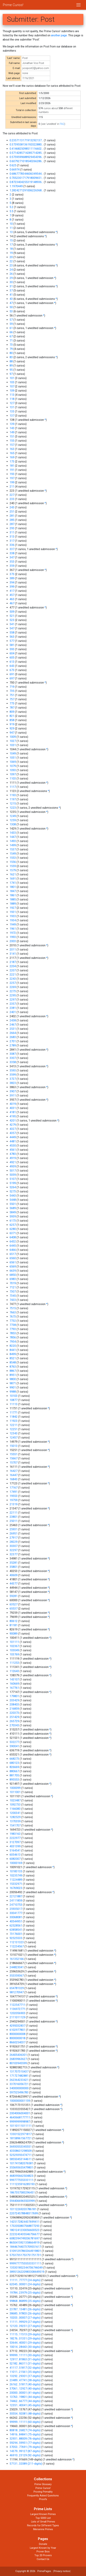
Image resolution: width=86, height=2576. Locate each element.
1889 (13, 903)
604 (12, 653)
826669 (14, 1767)
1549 (13, 853)
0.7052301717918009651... (26, 178)
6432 (13, 1241)
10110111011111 (21, 2125)
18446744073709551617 (25, 2246)
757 (12, 699)
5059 (13, 1174)
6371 (13, 1233)
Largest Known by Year (43, 2547)
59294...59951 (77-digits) (25, 2442)
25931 (13, 1529)
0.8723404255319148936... (26, 182)
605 (12, 657)
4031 (13, 1108)
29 (11, 278)
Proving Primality (43, 2491)
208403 (14, 1704)
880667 (14, 1771)
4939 (13, 1166)
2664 (13, 1033)
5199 (13, 1183)
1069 (13, 761)
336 (12, 545)
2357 (13, 1003)
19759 (13, 1500)
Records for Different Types (43, 2525)
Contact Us (43, 2559)
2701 (13, 1041)
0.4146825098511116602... (26, 148)
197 (12, 478)
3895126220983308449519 (27, 2271)
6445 (13, 1245)
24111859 (16, 1900)
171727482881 (19, 2075)
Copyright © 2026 (25, 2571)
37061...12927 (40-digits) (25, 2388)
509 (12, 611)
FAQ (62, 124)
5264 (13, 1187)
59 (11, 324)
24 (11, 269)
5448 (13, 1199)
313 (12, 536)
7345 (13, 1295)
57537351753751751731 (25, 2255)
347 (12, 557)
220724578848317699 (24, 2213)
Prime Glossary (43, 2484)
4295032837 (17, 2025)
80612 (13, 1621)
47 (11, 303)
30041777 (16, 1913)
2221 (13, 974)
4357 (13, 1133)
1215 (13, 803)
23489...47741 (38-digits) (25, 2380)
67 (11, 336)
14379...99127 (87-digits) (25, 2451)
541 (12, 624)
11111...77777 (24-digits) (25, 2280)
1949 (13, 924)
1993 (13, 937)
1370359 (15, 1821)
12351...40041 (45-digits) (25, 2405)
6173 (13, 1220)
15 (11, 240)
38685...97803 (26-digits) (25, 2313)
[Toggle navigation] (78, 5)
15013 (13, 1446)
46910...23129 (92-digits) (25, 2455)
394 (12, 582)
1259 (13, 820)
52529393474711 (21, 2155)
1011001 (15, 1792)
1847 (13, 891)
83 (11, 357)
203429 (14, 1700)
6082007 (15, 1858)
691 (12, 674)
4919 (13, 1158)
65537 (13, 1608)
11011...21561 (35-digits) (25, 2372)
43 (11, 298)
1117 (13, 787)
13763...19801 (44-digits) (25, 2397)
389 (12, 578)
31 (11, 286)
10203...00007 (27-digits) (25, 2317)
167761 (14, 1687)
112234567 (17, 1946)
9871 (13, 1383)
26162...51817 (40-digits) (25, 2384)
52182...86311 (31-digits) (25, 2363)
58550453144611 (21, 2159)
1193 (13, 795)
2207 (13, 970)
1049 (13, 753)
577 (12, 641)
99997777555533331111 (25, 2263)
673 (12, 670)
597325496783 (19, 2092)
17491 (13, 1491)
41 (11, 294)
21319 (13, 1504)
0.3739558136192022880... (26, 144)
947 (12, 732)
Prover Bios (43, 2551)
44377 (13, 1583)
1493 (13, 841)
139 (12, 424)
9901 (13, 1387)
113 (12, 394)
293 (12, 528)
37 (11, 290)
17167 (13, 1487)
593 (12, 649)
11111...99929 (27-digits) (25, 2321)
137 (12, 415)
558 (12, 632)
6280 (13, 1229)
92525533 (16, 1938)
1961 (13, 928)
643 (12, 666)
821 (12, 716)
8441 (13, 1350)
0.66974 (15, 169)
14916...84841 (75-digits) (25, 2434)
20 (11, 257)
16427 (13, 1471)
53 (11, 311)
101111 (14, 1642)
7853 (13, 1333)
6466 (13, 1250)
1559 (13, 866)
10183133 (16, 1871)
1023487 (15, 1800)
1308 (13, 824)
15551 (13, 1454)
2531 (13, 1028)
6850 (13, 1275)
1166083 (15, 1808)
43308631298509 (21, 2150)
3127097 (15, 1842)
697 (12, 678)
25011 (13, 1521)
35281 (13, 1562)
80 (11, 353)
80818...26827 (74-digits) (25, 2430)
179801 (14, 1696)
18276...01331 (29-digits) (25, 2338)
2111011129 (17, 2017)
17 (11, 244)
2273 (13, 991)
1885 (13, 899)
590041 (14, 1746)
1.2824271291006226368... (26, 190)
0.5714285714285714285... (26, 153)
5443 (13, 1195)
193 (12, 474)
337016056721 (19, 2084)
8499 (13, 1354)
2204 (13, 966)
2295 (13, 995)
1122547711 (17, 2004)
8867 (13, 1370)
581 (12, 645)
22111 (13, 1512)
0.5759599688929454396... (26, 157)
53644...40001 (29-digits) (25, 2342)
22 (11, 261)
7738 (13, 1325)
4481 (13, 1141)
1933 (13, 916)
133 (12, 411)
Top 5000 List (43, 2518)
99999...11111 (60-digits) (25, 2422)
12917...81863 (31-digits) (25, 2359)
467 (12, 603)
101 (12, 378)
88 (11, 361)
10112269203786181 (23, 2209)
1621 (13, 874)
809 (12, 711)
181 (12, 465)
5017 (13, 1170)
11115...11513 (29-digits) (25, 2334)
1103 (13, 778)
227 (12, 495)
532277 (14, 1742)
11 (11, 228)
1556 (13, 862)
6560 (13, 1258)
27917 (13, 1537)
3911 (13, 1095)
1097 (13, 774)
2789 (13, 1045)
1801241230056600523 (25, 2230)
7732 (13, 1320)
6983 (13, 1279)
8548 (13, 1362)
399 (12, 586)
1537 (13, 849)
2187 (13, 962)
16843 (13, 1479)
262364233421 (19, 2080)
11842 (13, 1416)
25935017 (16, 1909)
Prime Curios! (13, 5)
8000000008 (17, 2034)
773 (12, 703)
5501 (13, 1204)
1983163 (15, 1833)
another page (59, 35)
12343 (13, 1433)
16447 (13, 1475)
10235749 (16, 1875)
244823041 (17, 1967)
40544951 (16, 1921)
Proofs (43, 2499)
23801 (13, 1516)
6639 (13, 1270)
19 (11, 253)
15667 (13, 1458)
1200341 (15, 1813)
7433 (13, 1300)
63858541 (16, 1929)
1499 (13, 845)
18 (11, 248)
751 (12, 695)
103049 (14, 1650)
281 (12, 515)
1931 (13, 912)
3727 (13, 1078)
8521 (13, 1358)
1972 (13, 932)
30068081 (16, 1917)
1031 (13, 745)
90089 (13, 1633)
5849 (13, 1212)
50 (11, 307)
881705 (14, 1775)
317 (12, 540)
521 (12, 615)
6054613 (15, 1854)
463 (12, 599)
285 (12, 520)
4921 (13, 1162)
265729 (14, 1721)
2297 (13, 999)
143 (12, 428)
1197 (13, 799)
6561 (13, 1262)
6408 (13, 1237)
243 (12, 507)
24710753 (16, 1904)
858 (12, 720)
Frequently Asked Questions (43, 2495)
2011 (13, 949)
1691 (13, 878)
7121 (13, 1287)
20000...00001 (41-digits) (25, 2392)
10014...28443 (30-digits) (25, 2347)
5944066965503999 (22, 2201)
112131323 (17, 1942)
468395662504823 (21, 2175)
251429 (14, 1717)
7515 (13, 1308)
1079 (13, 766)
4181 (13, 1112)
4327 (13, 1129)
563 (12, 636)
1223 (13, 807)
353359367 (17, 1975)
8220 (13, 1345)
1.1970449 (16, 186)
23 (11, 265)
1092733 (15, 1804)
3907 (13, 1091)
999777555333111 (21, 2180)
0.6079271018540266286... (26, 161)
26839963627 (18, 2059)
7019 (13, 1283)
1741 (13, 882)
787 (12, 707)
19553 (13, 1496)
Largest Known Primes (43, 2514)
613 (12, 661)
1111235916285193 (22, 2184)
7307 (13, 1291)
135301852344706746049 (26, 2267)
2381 (13, 1008)
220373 (14, 1712)
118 (12, 399)
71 (11, 340)
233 (12, 499)
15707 (13, 1462)
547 (12, 628)
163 (12, 449)
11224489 (16, 1879)
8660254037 (17, 2042)
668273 (14, 1758)
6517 (13, 1254)
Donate (43, 2544)
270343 (14, 1725)
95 (11, 369)
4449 (13, 1137)
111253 (14, 1662)
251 (12, 511)
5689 (13, 1208)
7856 (13, 1337)
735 (12, 691)
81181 (13, 1625)
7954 (13, 1341)
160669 (14, 1683)
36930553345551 (21, 2146)
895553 (14, 1779)
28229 (13, 1541)
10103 (13, 1395)
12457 (13, 1437)
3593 (13, 1070)
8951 (13, 1375)
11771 (13, 1412)
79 (11, 349)
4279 (13, 1124)
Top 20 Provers (43, 2555)
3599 (13, 1074)
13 (11, 232)
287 (12, 524)
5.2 (11, 207)
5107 (13, 1179)
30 (11, 282)
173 (12, 461)
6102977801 (17, 2029)
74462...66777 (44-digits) (25, 2401)
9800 (13, 1379)
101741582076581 (21, 2163)
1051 (13, 757)
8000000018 (17, 2038)
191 (12, 470)
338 (12, 553)
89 (11, 365)
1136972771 (17, 2009)
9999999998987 (20, 2121)
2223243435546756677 (25, 2234)
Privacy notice (62, 2571)
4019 (13, 1104)
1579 (13, 870)
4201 (13, 1120)
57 (11, 319)
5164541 (15, 1850)
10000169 (16, 1863)
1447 (13, 837)
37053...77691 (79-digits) (25, 2447)
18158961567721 (21, 2138)
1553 (13, 857)
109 (12, 390)
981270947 (17, 1992)
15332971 (16, 1884)
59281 (13, 1596)
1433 (13, 832)
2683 (13, 1037)
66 (11, 332)
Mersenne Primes (43, 2529)
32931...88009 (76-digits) (25, 2438)
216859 (14, 1708)
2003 (13, 941)
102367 (14, 1646)
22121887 (16, 1896)
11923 (13, 1421)
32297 (13, 1550)
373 (12, 574)
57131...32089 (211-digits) (26, 2463)
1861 (13, 895)
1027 (13, 741)
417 (12, 590)
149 (12, 432)
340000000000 (19, 2088)
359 (12, 565)
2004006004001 (20, 2113)
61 (11, 328)
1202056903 (17, 2013)
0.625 (13, 165)
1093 (13, 770)
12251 (13, 1429)
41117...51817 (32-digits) (25, 2367)
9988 (13, 1391)
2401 (13, 1012)
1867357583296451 (22, 2192)
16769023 (16, 1888)
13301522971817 (21, 2134)
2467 (13, 1024)
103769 (14, 1654)
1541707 (15, 1825)
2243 (13, 978)
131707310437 (19, 2071)
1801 (13, 887)
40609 (13, 1575)
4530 (13, 1145)
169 (12, 457)
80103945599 (18, 2063)
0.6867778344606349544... (26, 173)
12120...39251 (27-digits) (25, 2326)
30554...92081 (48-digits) (25, 2413)
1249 (13, 816)
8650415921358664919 (25, 2242)
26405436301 (18, 2055)
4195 (13, 1116)
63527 (13, 1604)
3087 (13, 1053)
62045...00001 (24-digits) (25, 2284)
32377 (13, 1554)
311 (12, 532)
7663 (13, 1312)
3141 (13, 953)
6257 (13, 1224)
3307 (13, 1058)
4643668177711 (20, 2117)
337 (12, 549)
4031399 (15, 1846)
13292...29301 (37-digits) (25, 2376)
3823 (13, 1083)
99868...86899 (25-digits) (25, 2301)
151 (12, 436)
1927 (13, 907)
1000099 (15, 1788)
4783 (13, 1154)
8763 (13, 1366)
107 (12, 386)
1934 (13, 920)
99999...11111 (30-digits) (25, 2355)
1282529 (15, 1817)
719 (12, 686)
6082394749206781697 (25, 2238)
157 (12, 444)
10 (11, 223)
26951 (13, 1533)
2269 (13, 987)
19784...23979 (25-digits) (25, 2292)
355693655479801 (21, 2167)
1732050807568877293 (25, 2226)
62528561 (16, 1925)
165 (12, 453)
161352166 (17, 1959)
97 (11, 374)
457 (12, 595)
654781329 (17, 1988)
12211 (13, 1425)
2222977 (15, 1838)
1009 (13, 736)
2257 (13, 983)
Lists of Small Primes (43, 2521)
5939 (13, 1216)
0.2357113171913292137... (26, 140)
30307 (13, 1546)
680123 (14, 1763)
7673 (13, 1316)
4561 (13, 1149)
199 (12, 482)
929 (12, 728)
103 (12, 382)
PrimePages (44, 2571)
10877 (13, 1400)
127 (12, 403)
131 (12, 407)
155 (12, 440)
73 (11, 344)
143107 (14, 1679)
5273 (13, 1191)
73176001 (16, 1934)
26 (11, 273)
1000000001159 (20, 2100)
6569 (13, 1266)
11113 (13, 1404)
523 (12, 620)
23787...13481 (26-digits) (25, 2309)
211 (12, 486)
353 (12, 561)
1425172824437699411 (25, 2221)
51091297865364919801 (25, 2251)
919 (12, 724)
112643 (14, 1671)
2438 (13, 1020)
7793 (13, 1329)
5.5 (11, 211)
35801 (13, 1567)
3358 (13, 1062)
